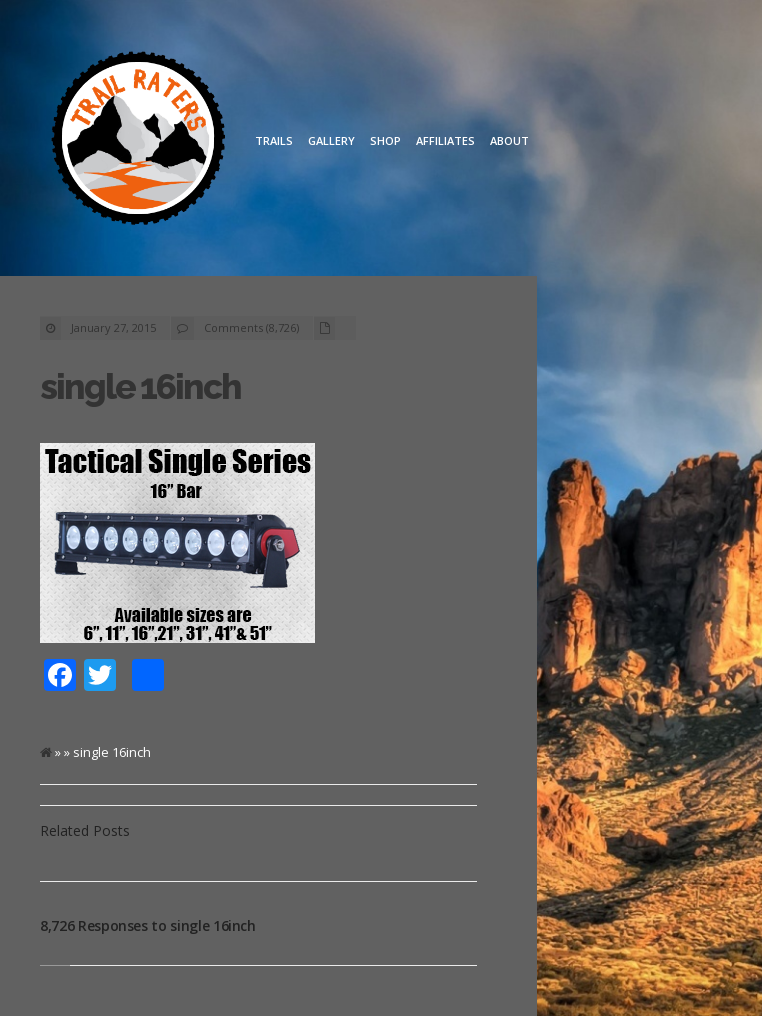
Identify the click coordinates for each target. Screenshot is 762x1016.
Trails (274, 140)
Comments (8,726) (251, 327)
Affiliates (445, 140)
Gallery (331, 140)
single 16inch (140, 386)
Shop (385, 140)
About (509, 140)
